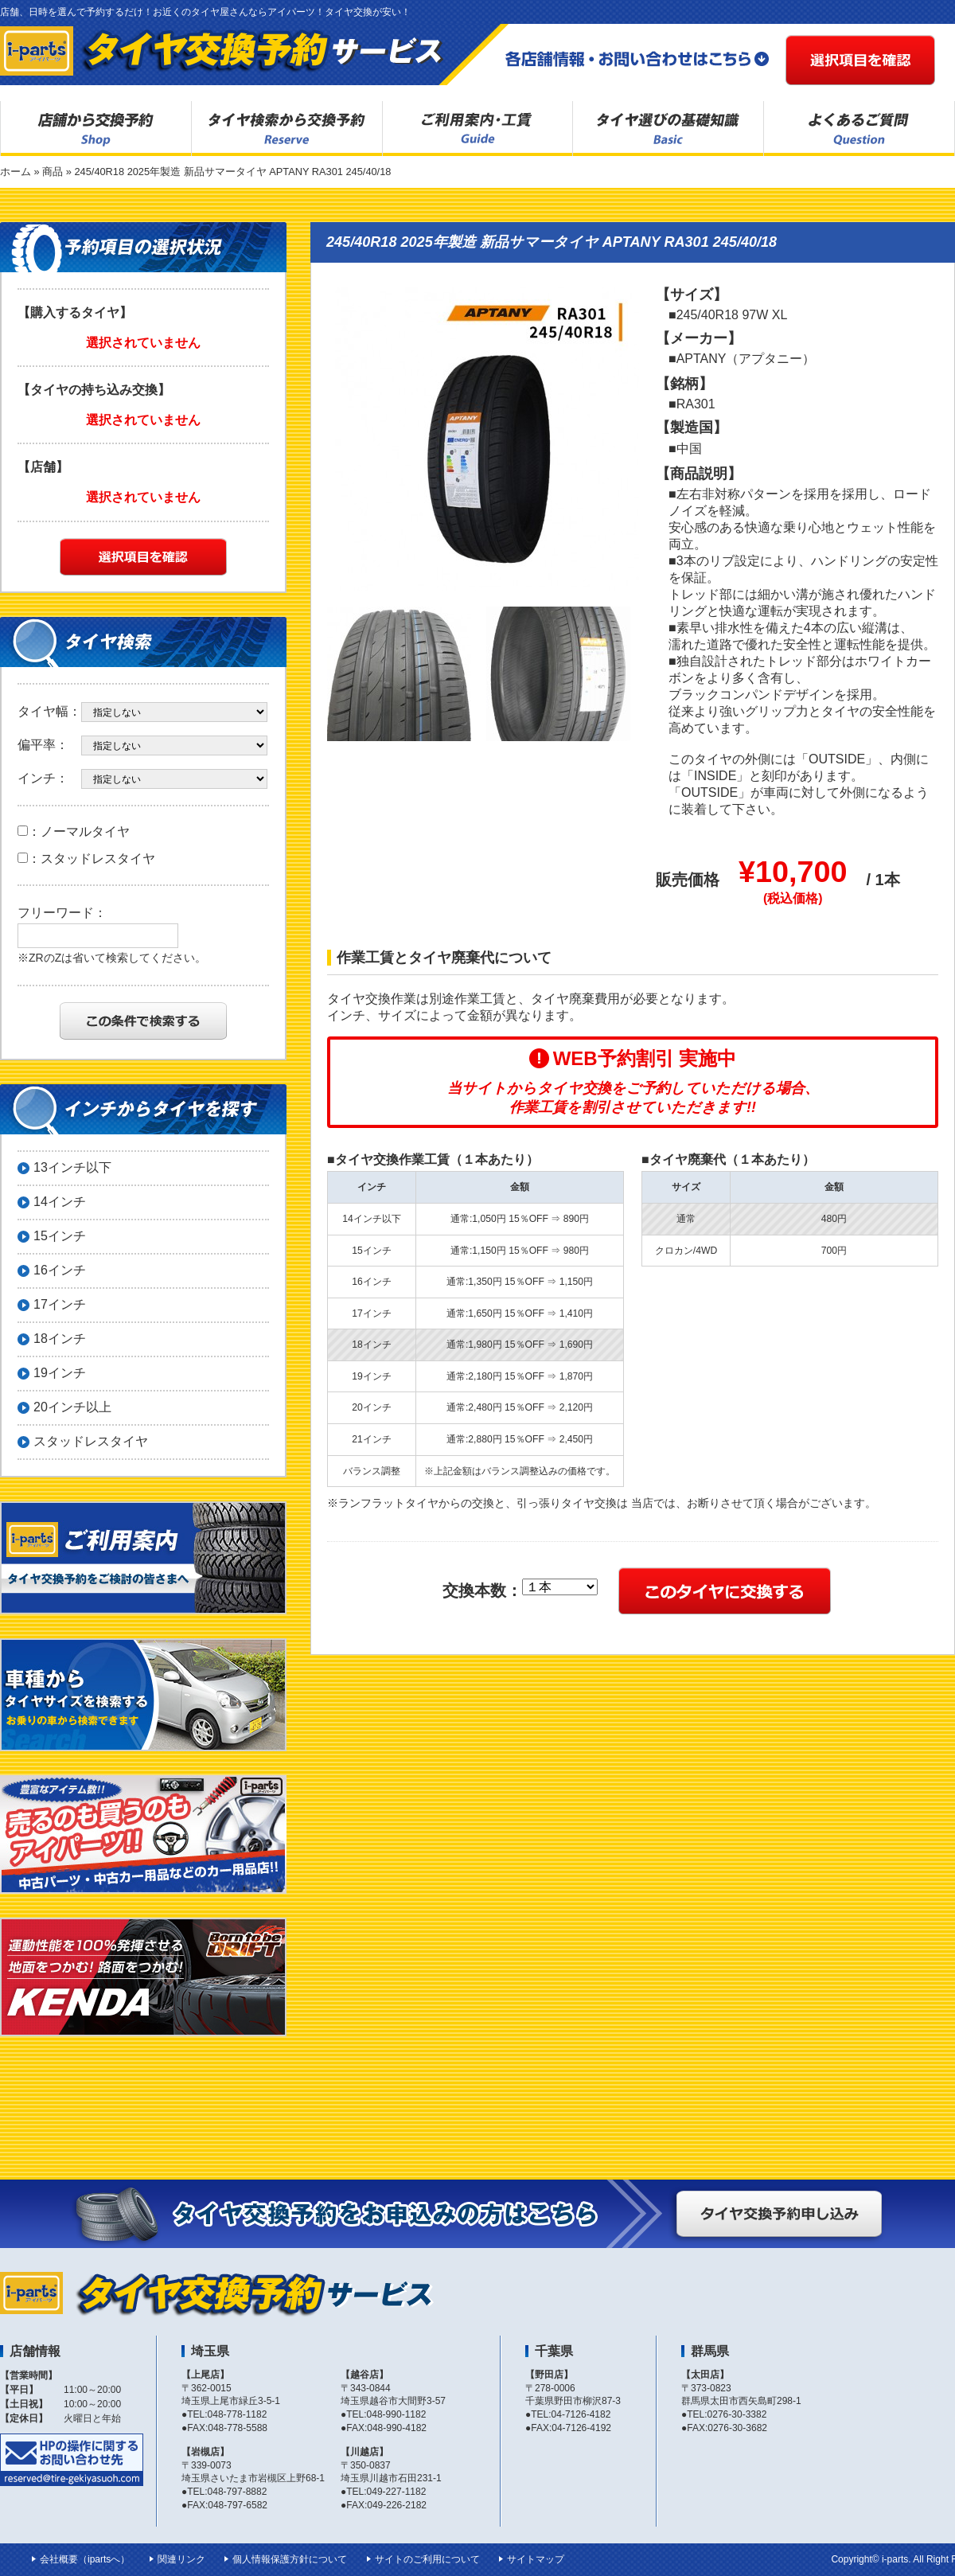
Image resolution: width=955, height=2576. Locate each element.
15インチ (59, 1236)
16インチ (59, 1270)
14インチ (59, 1201)
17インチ (59, 1304)
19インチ (59, 1373)
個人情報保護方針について (289, 2559)
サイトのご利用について (427, 2559)
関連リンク (181, 2559)
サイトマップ (535, 2559)
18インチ (59, 1338)
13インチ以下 (72, 1167)
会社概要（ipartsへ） (85, 2559)
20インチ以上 (72, 1407)
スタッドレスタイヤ (90, 1441)
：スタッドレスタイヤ (86, 858)
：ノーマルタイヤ (74, 831)
